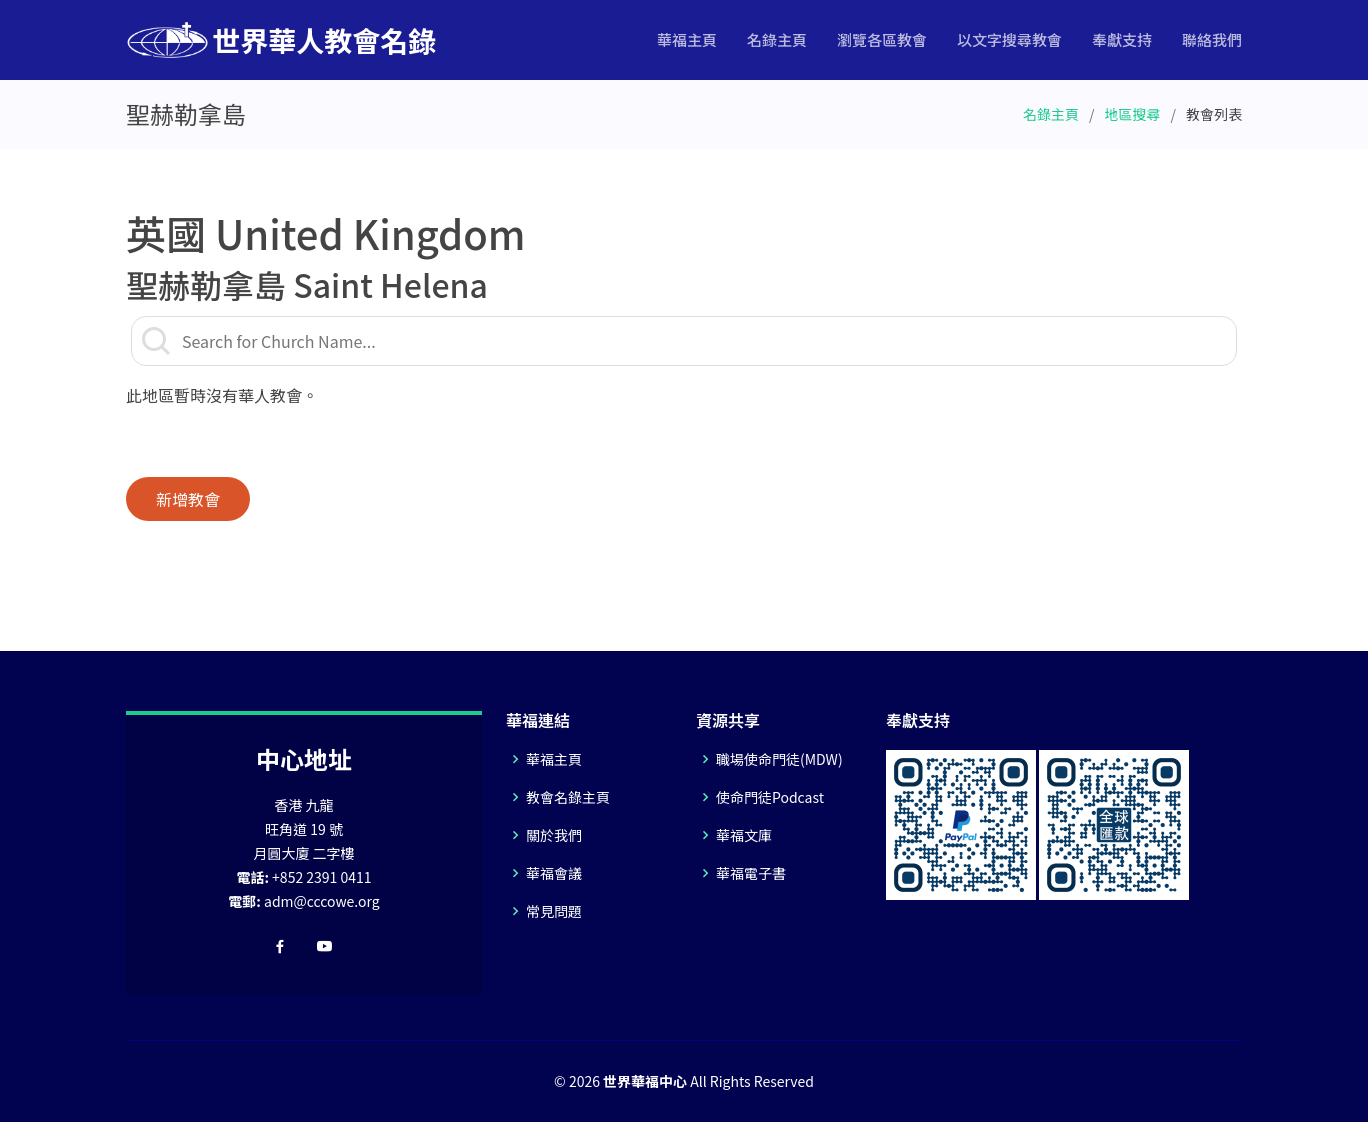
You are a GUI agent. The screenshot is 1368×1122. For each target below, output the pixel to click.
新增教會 (188, 499)
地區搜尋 (1133, 114)
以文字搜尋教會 (1009, 39)
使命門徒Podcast (770, 797)
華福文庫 (744, 835)
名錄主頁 (777, 39)
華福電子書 (751, 873)
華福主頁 (687, 39)
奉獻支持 (1122, 39)
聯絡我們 (1212, 39)
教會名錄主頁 (568, 797)
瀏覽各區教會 (882, 39)
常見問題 (554, 911)
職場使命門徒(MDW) (779, 759)
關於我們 (554, 835)
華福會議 (554, 873)
